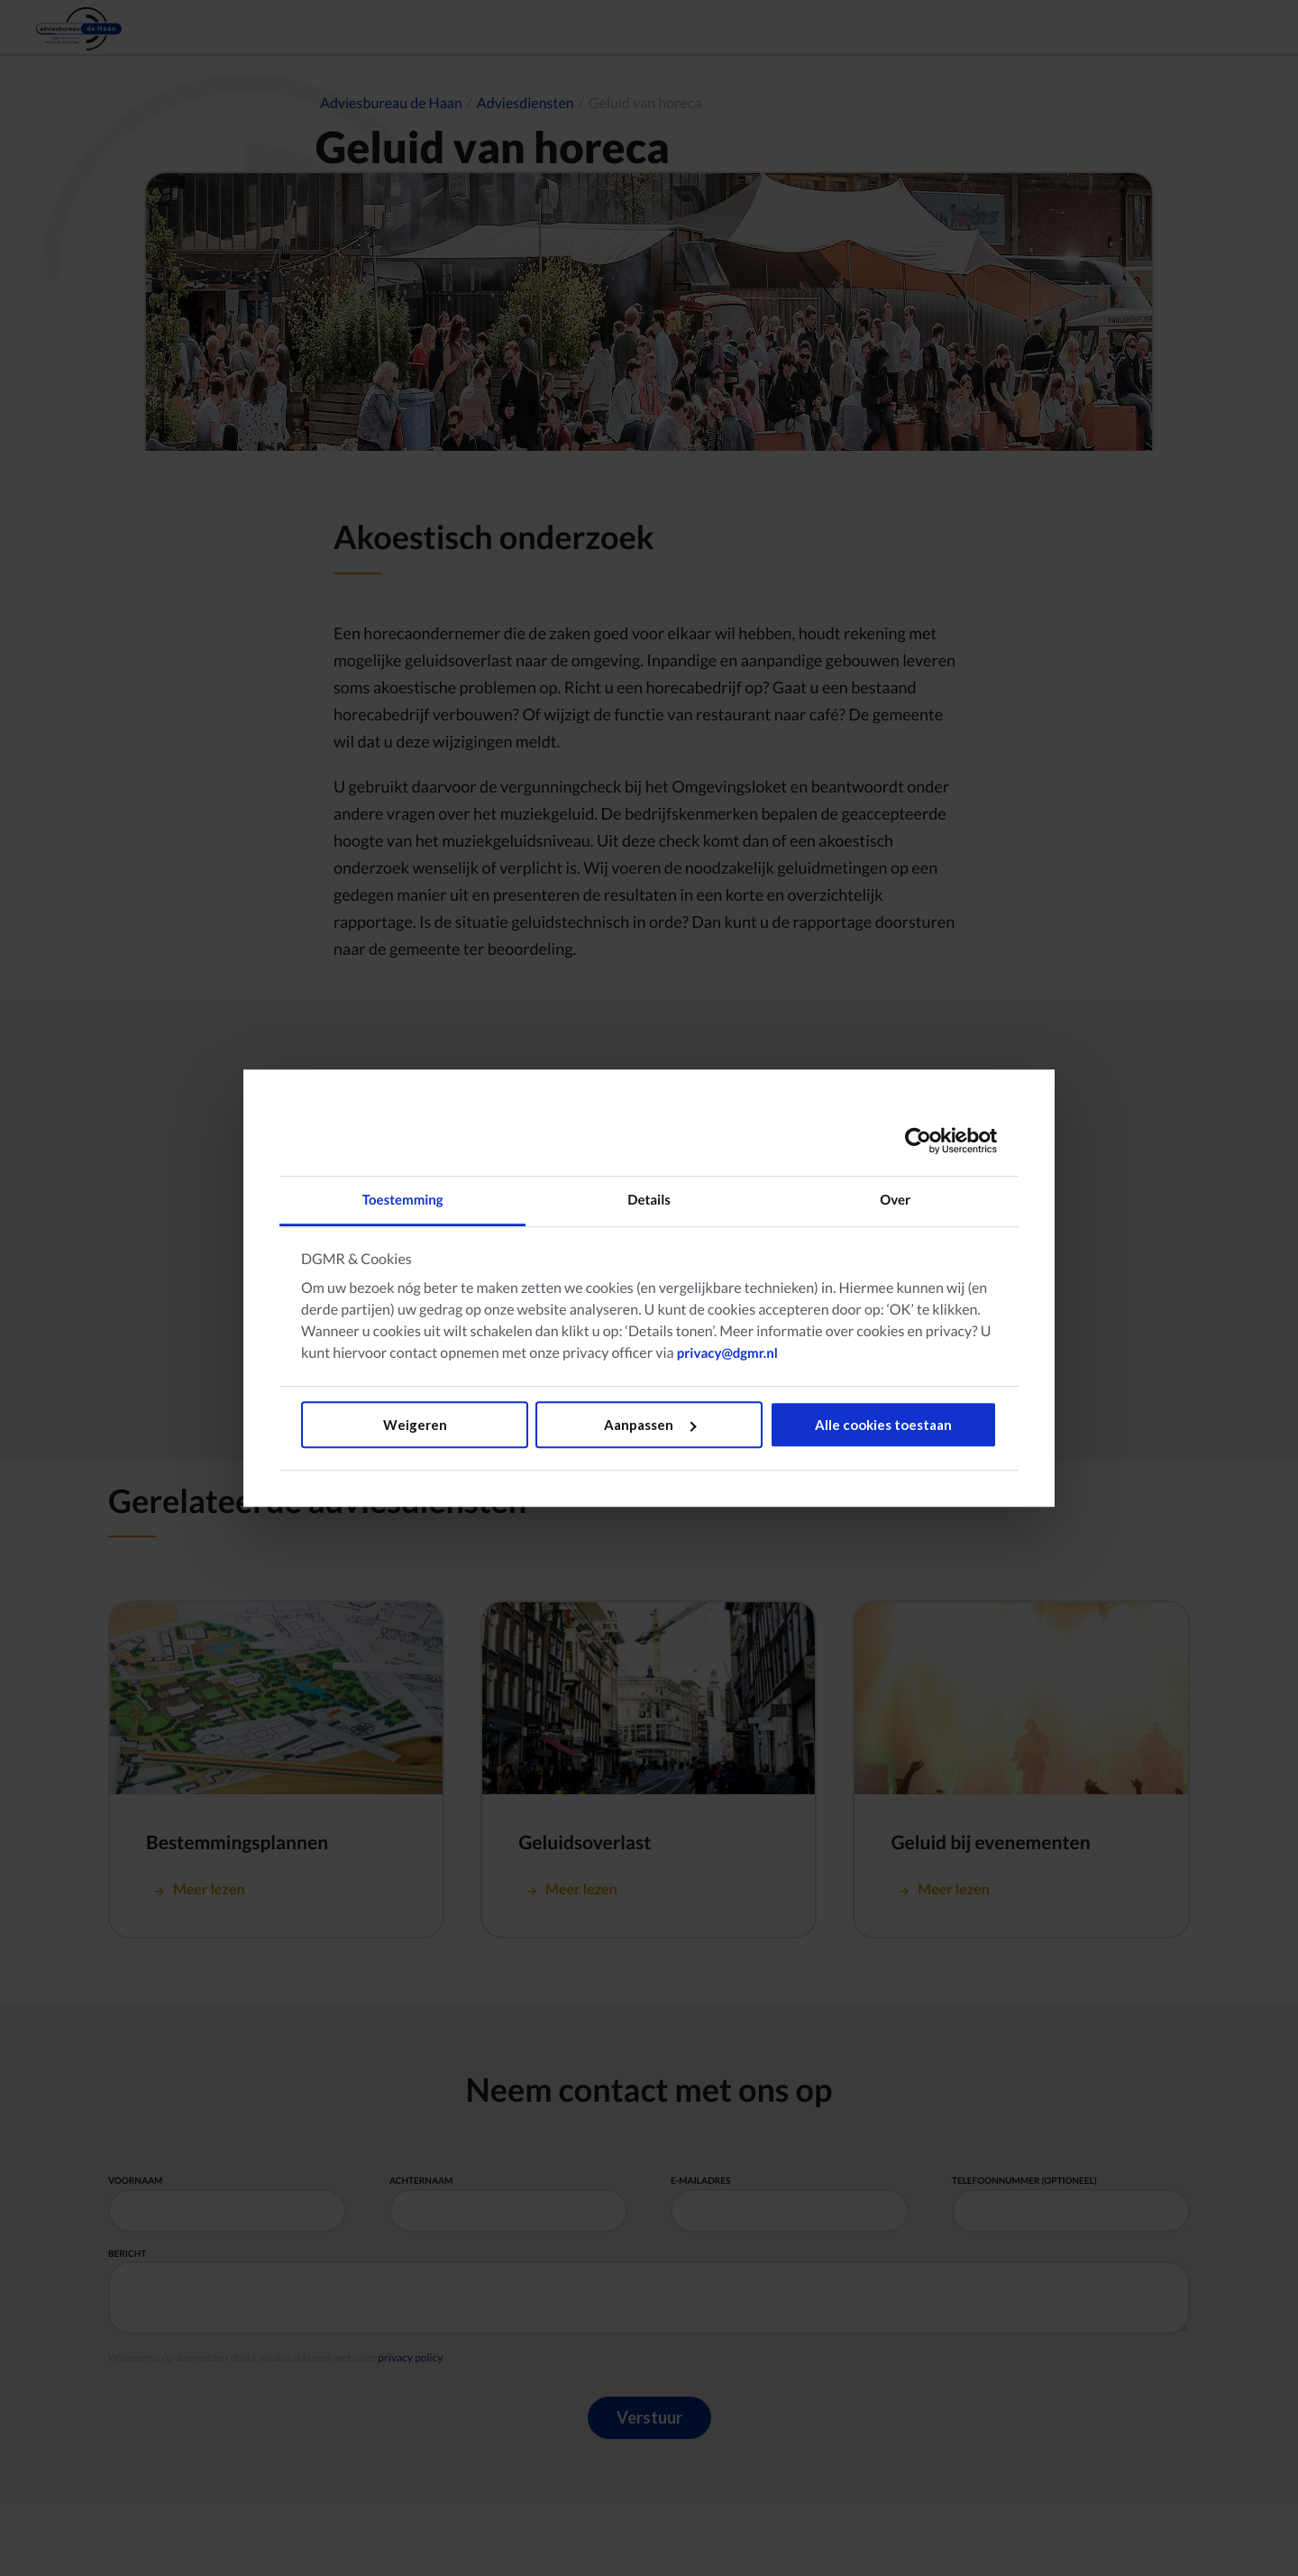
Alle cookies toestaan (883, 1424)
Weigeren (415, 1424)
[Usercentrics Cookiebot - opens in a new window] (918, 1140)
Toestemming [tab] (402, 1200)
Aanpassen (650, 1424)
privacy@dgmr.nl (727, 1353)
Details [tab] (649, 1200)
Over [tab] (895, 1200)
